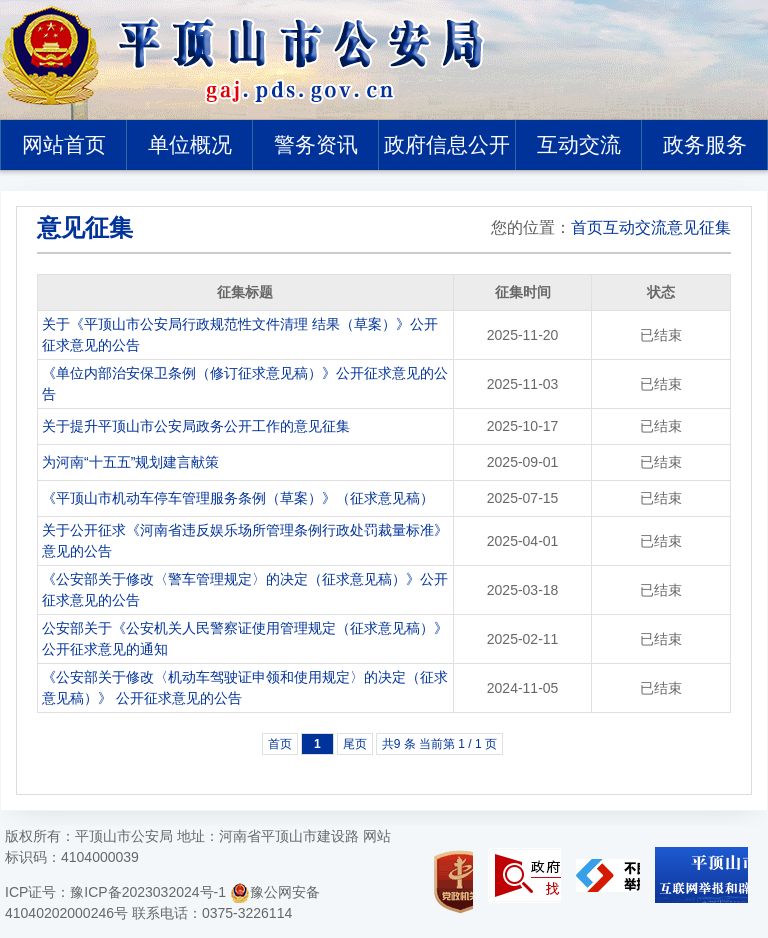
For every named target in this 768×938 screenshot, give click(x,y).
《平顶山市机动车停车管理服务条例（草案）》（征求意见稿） (238, 498)
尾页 (355, 744)
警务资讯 (316, 144)
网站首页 (64, 144)
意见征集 (699, 227)
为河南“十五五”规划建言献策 (130, 462)
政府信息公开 (447, 144)
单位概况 (190, 144)
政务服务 (705, 144)
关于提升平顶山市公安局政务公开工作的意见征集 (196, 426)
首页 (587, 227)
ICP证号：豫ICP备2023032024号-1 (115, 892)
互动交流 (579, 144)
